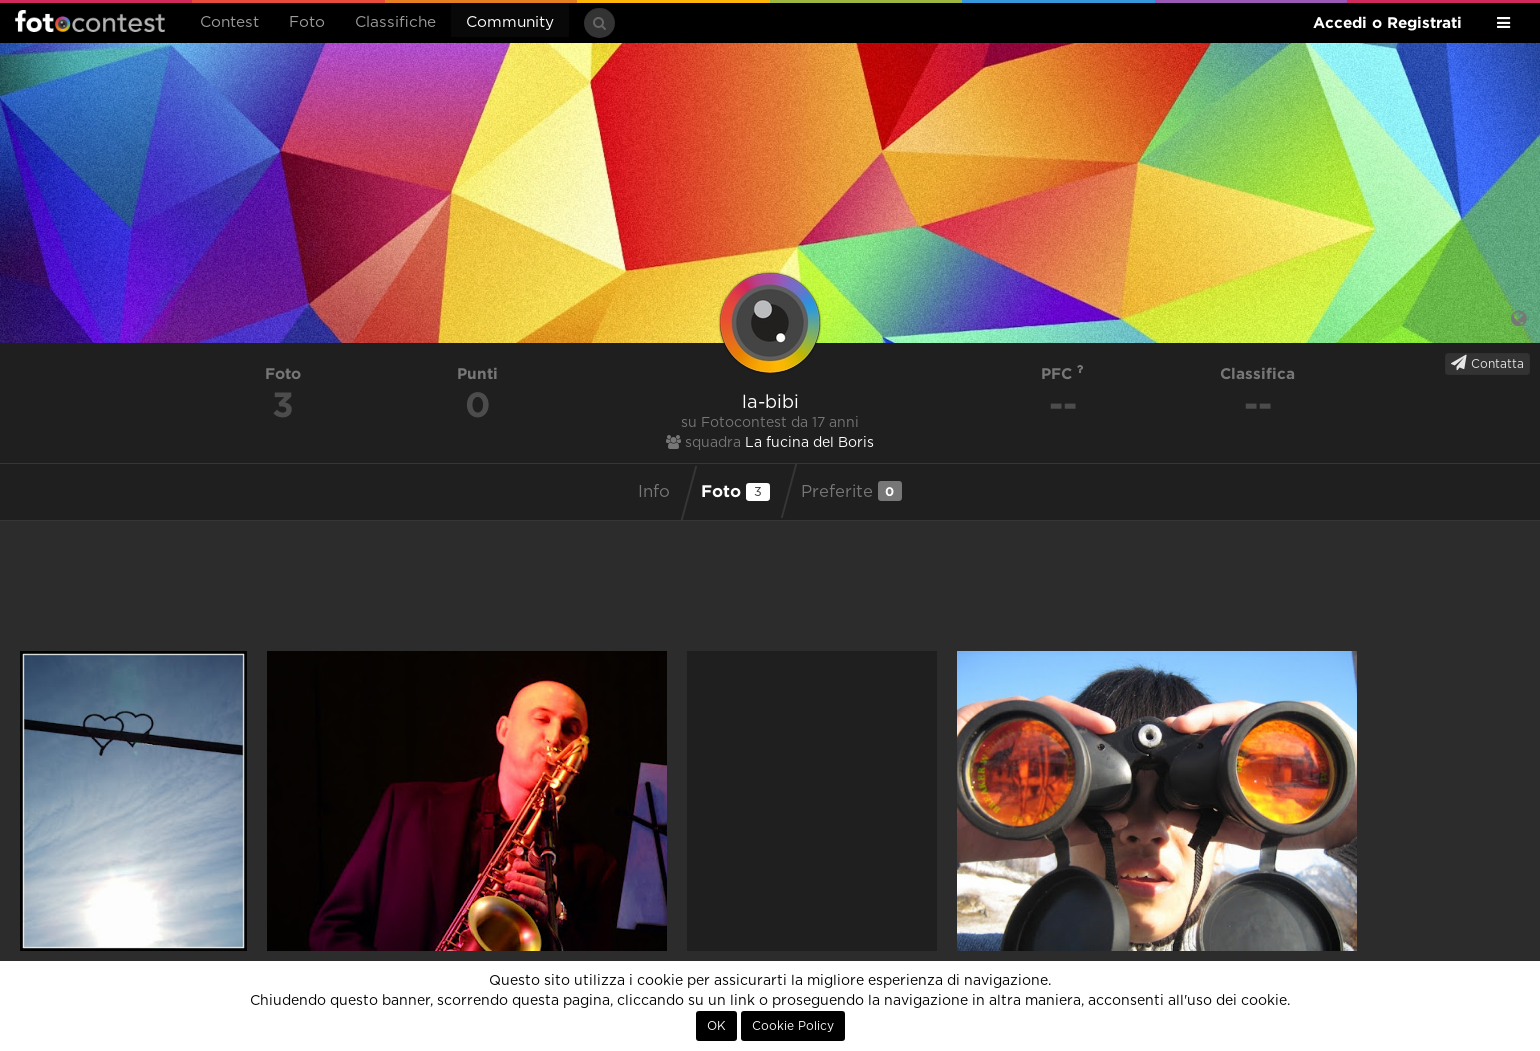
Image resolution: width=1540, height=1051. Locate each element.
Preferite (851, 491)
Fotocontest (90, 21)
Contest (229, 22)
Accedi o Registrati (1387, 22)
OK (716, 1026)
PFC (1062, 373)
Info (654, 492)
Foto (307, 22)
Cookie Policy (793, 1026)
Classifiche (395, 22)
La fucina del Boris (809, 443)
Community (510, 22)
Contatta (1487, 363)
